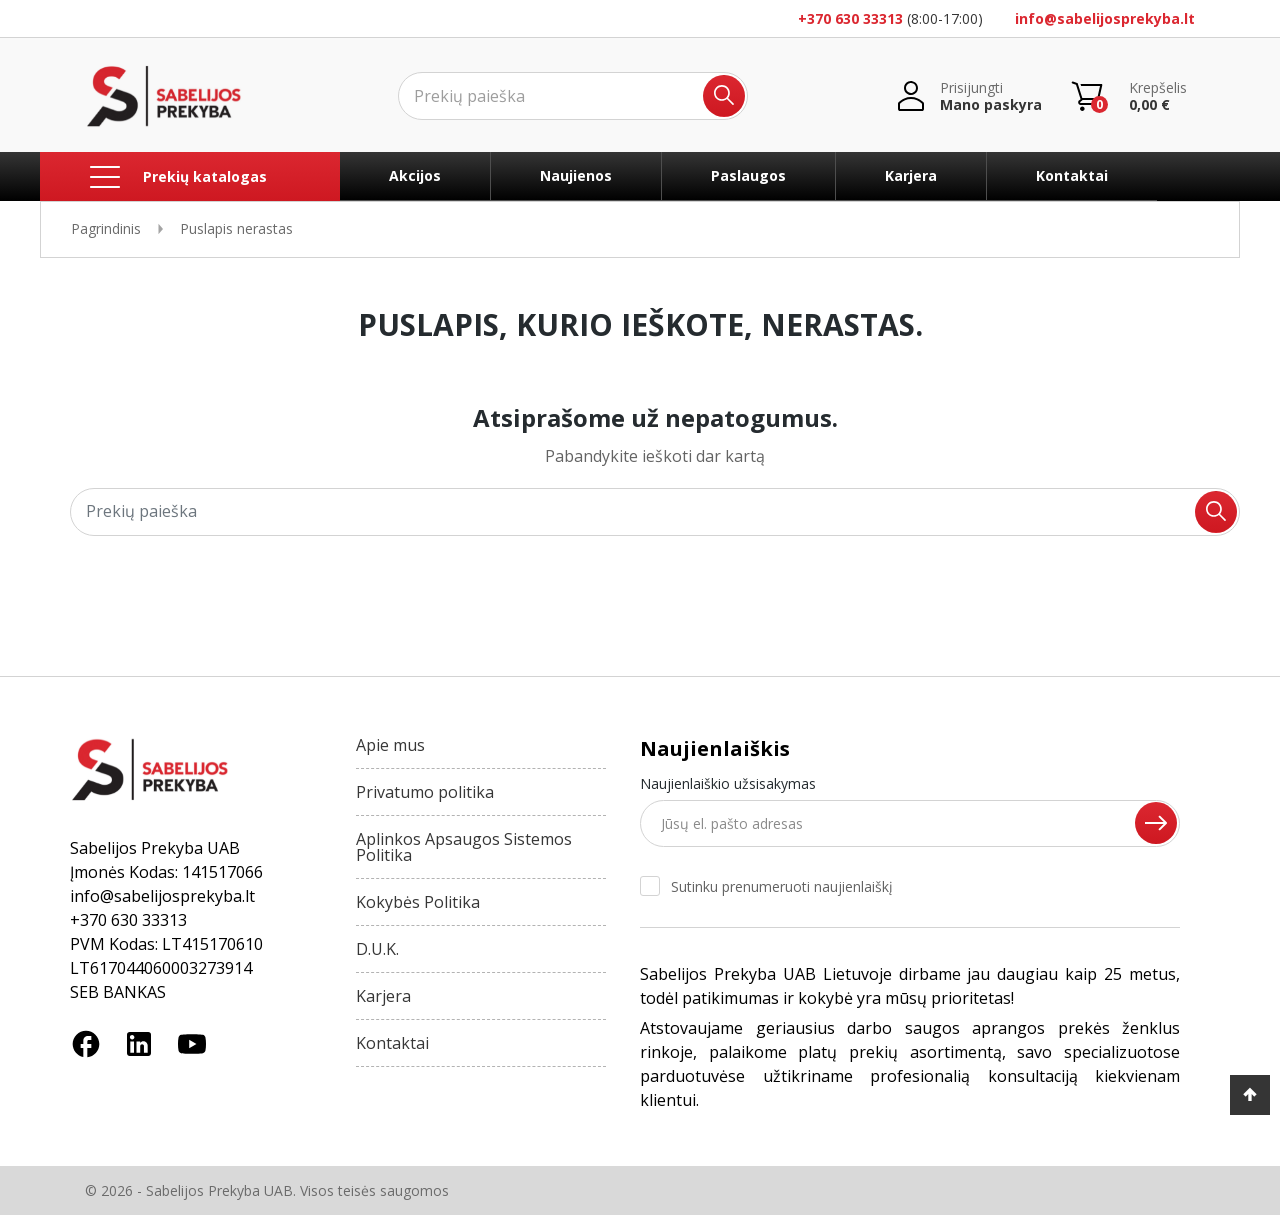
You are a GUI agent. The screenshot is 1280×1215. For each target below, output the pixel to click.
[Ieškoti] (573, 96)
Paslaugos (748, 175)
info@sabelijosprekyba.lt (1105, 18)
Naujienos (576, 175)
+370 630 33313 (850, 18)
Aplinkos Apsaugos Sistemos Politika (464, 847)
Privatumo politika (425, 792)
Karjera (911, 175)
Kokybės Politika (418, 902)
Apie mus (390, 745)
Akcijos (415, 175)
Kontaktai (1072, 175)
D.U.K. (377, 949)
